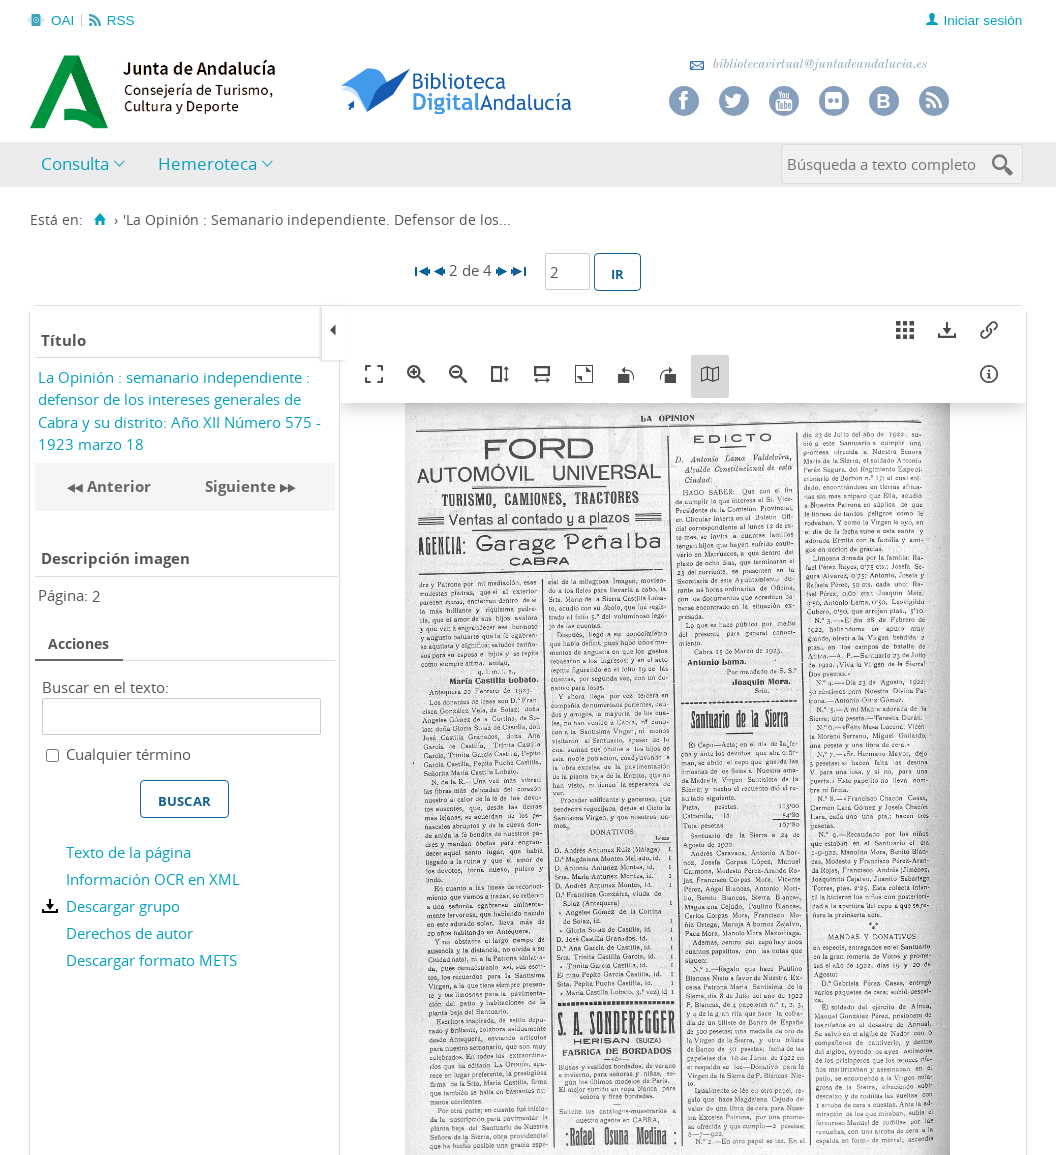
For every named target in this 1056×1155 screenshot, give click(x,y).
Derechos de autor (129, 933)
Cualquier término (128, 754)
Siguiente (240, 486)
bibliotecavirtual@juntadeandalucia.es (808, 64)
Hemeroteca (207, 163)
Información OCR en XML (153, 879)
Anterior (117, 486)
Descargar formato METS (151, 960)
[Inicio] (99, 220)
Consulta (75, 163)
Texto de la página (128, 852)
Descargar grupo (123, 906)
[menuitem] (87, 164)
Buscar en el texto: (105, 687)
